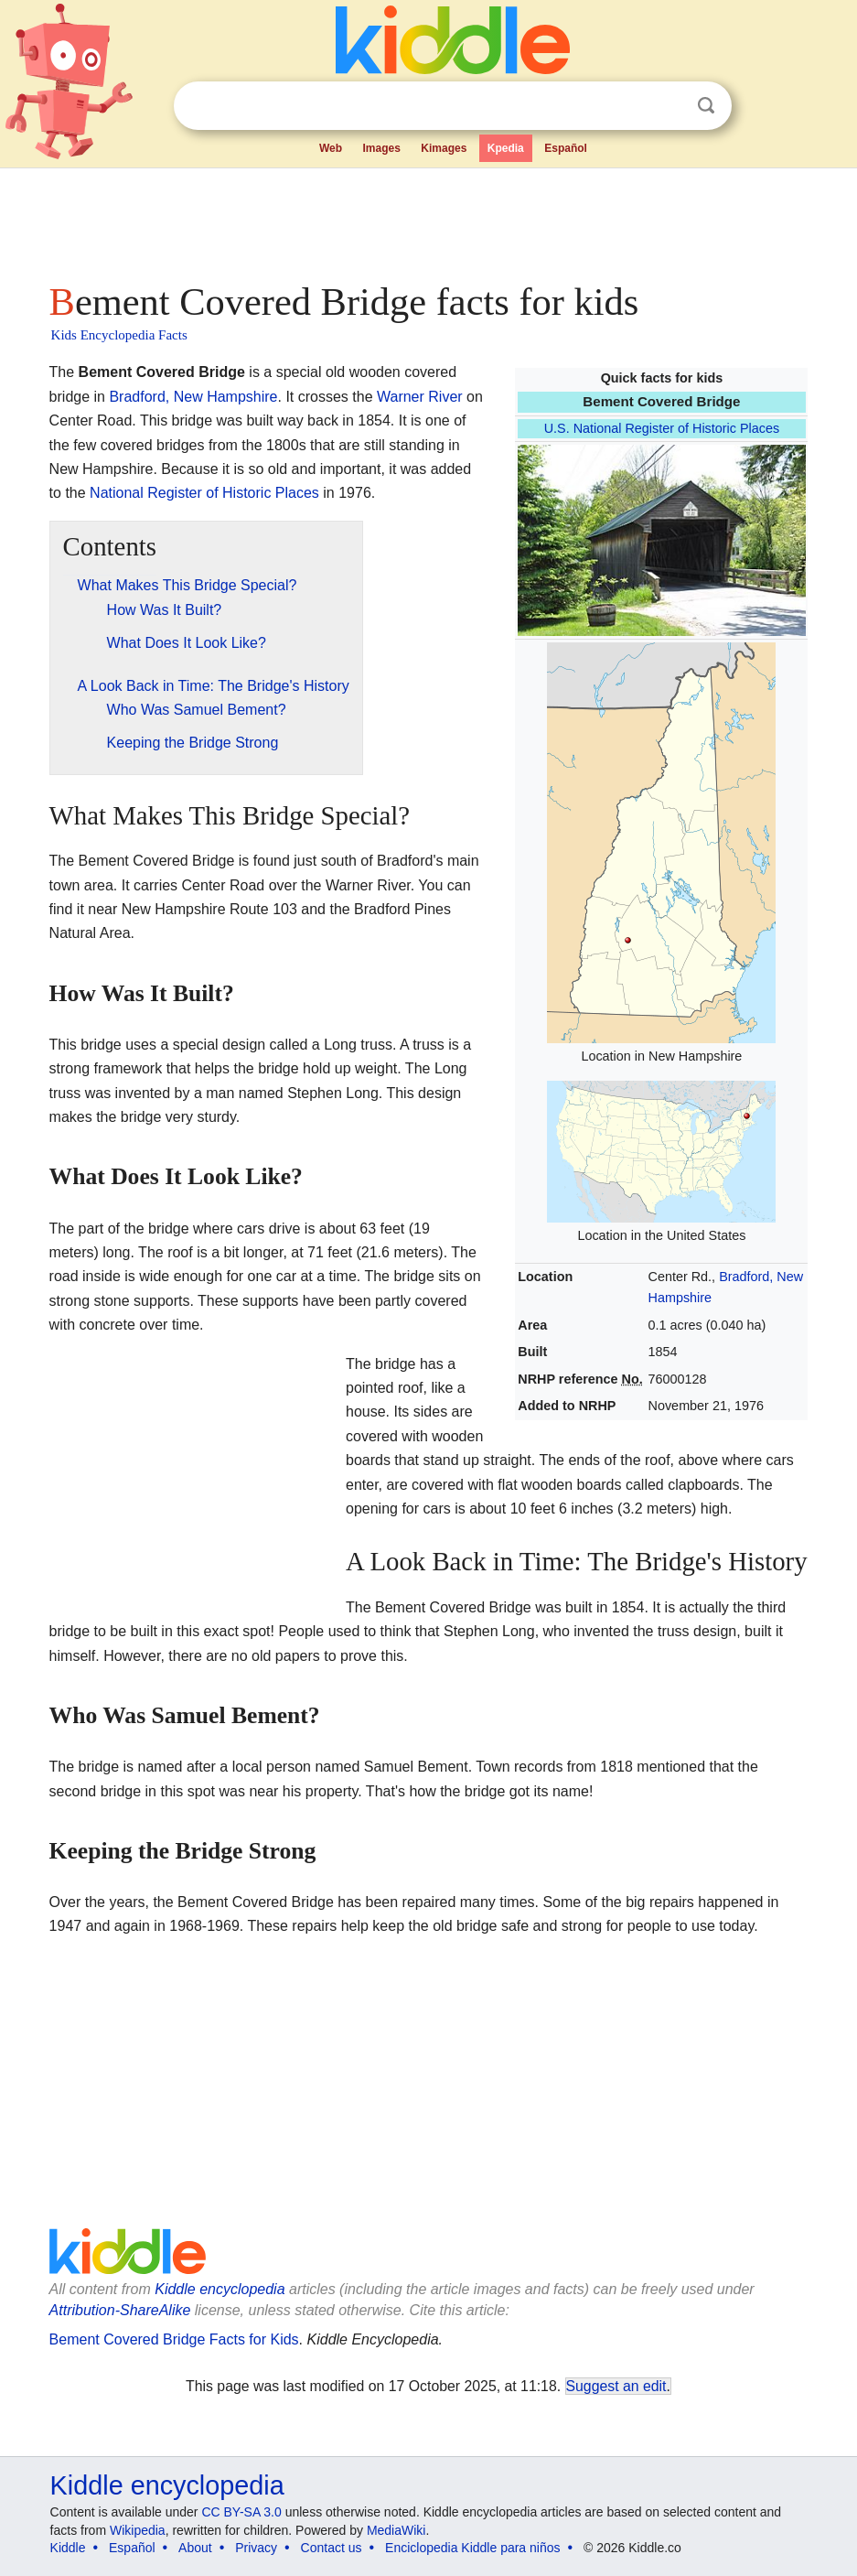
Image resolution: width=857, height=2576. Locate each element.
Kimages (443, 148)
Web (330, 148)
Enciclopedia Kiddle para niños (472, 2547)
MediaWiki (396, 2530)
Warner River (420, 396)
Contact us (331, 2547)
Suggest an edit (616, 2386)
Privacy (256, 2547)
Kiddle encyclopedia (219, 2289)
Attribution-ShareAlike (120, 2310)
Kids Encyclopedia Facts (119, 335)
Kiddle (68, 2547)
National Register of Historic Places (204, 493)
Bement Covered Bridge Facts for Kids (174, 2339)
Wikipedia (138, 2530)
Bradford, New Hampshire (193, 396)
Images (381, 148)
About (195, 2547)
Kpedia (505, 148)
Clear (668, 106)
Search (706, 105)
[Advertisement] (429, 219)
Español (565, 148)
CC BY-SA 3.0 (241, 2512)
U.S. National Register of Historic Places (662, 428)
